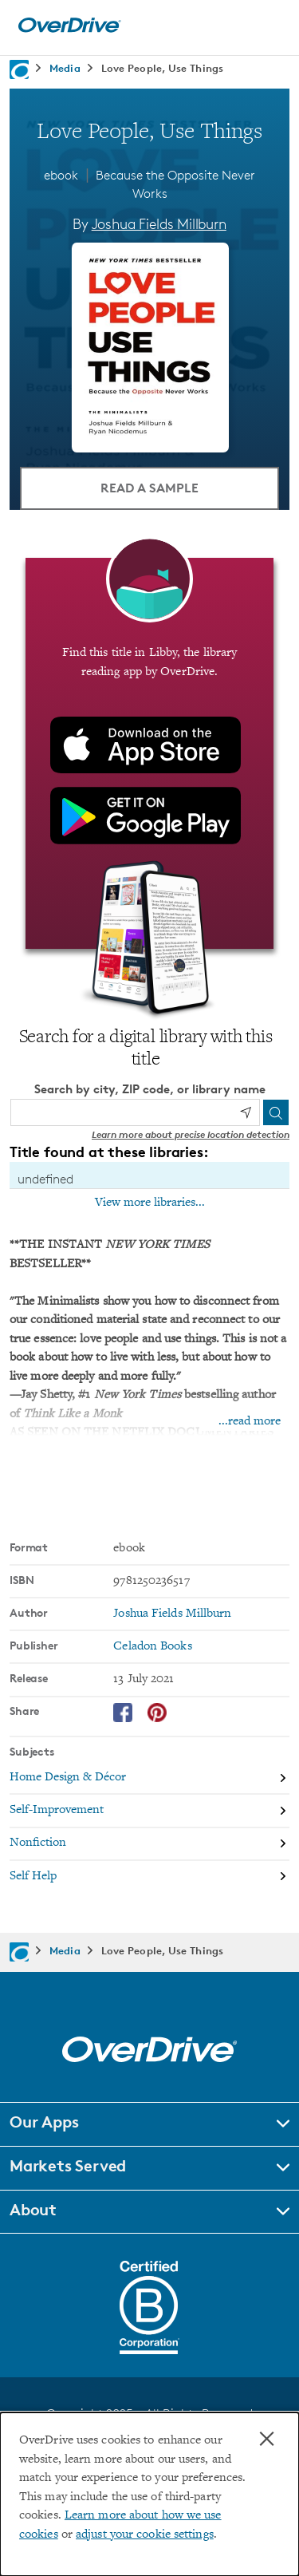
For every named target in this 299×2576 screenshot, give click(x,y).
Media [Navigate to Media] (65, 67)
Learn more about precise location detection (190, 1134)
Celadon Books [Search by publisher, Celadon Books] (152, 1647)
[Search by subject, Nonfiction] (149, 1844)
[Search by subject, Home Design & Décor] (149, 1778)
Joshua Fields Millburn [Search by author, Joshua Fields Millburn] (159, 223)
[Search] (276, 1112)
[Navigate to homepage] (19, 69)
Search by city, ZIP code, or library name (150, 1088)
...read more (249, 1422)
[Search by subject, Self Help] (149, 1876)
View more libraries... (150, 1202)
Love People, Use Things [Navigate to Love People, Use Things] (162, 67)
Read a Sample (149, 488)
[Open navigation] (269, 25)
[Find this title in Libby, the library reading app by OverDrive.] (149, 753)
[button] (149, 2124)
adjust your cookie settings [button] (145, 2535)
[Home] (69, 29)
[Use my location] (245, 1112)
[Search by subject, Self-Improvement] (149, 1811)
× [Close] (266, 2439)
